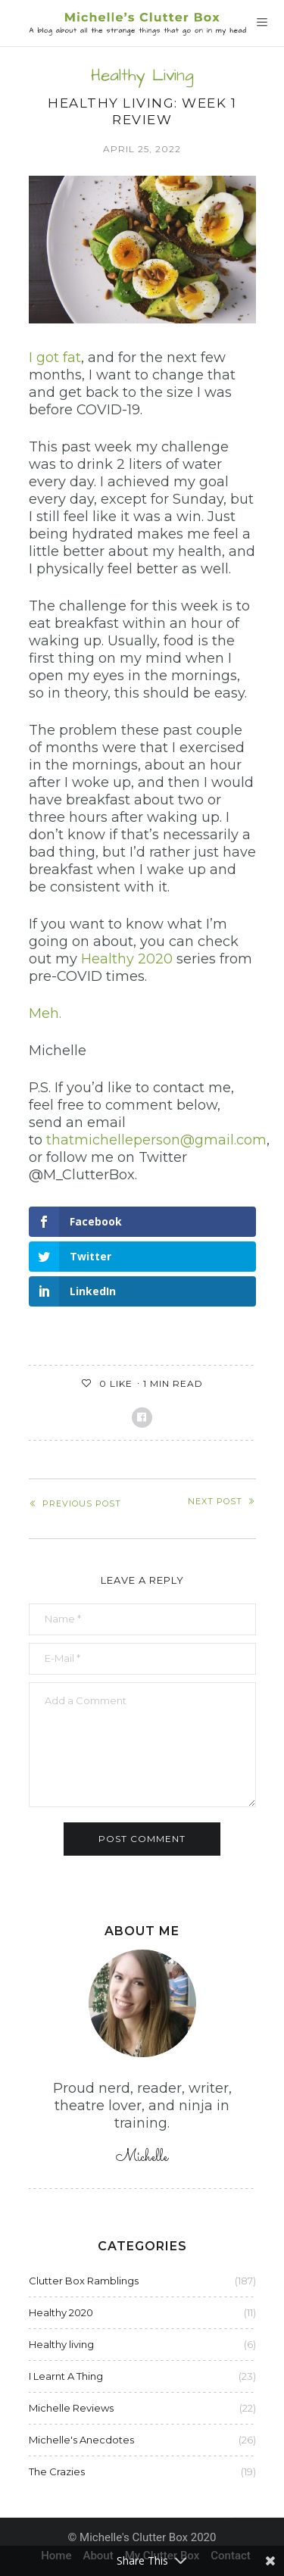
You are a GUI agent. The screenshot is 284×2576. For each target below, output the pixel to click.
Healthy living (142, 76)
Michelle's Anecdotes (81, 2440)
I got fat (55, 357)
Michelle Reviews (71, 2408)
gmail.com (231, 1140)
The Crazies (57, 2471)
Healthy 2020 (127, 959)
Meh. (45, 1013)
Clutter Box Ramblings (84, 2281)
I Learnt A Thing (66, 2376)
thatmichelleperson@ (120, 1140)
